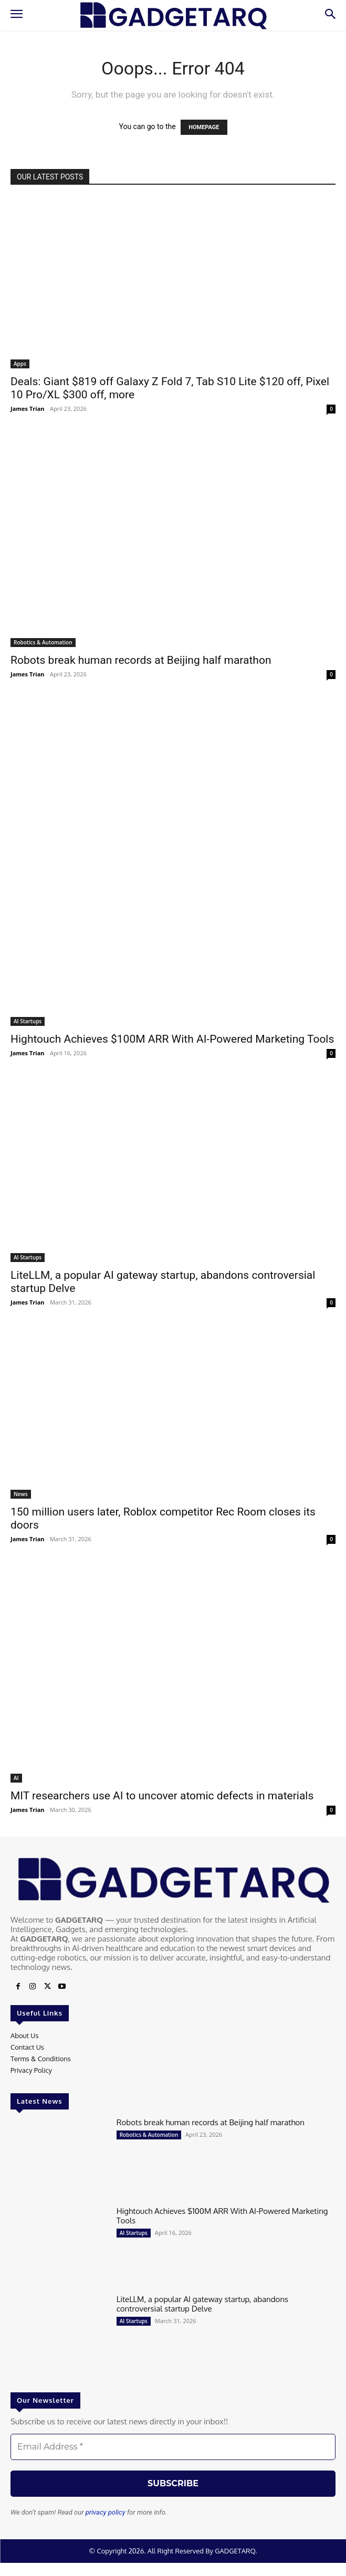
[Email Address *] (173, 2447)
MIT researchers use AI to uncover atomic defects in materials (162, 1795)
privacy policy (105, 2512)
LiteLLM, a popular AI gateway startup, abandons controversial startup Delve (202, 2304)
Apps (20, 363)
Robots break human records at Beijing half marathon (141, 660)
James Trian (28, 408)
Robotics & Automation (43, 642)
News (21, 1494)
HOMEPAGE (203, 127)
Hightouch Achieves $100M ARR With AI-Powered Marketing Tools (172, 1039)
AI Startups (27, 1021)
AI (16, 1778)
